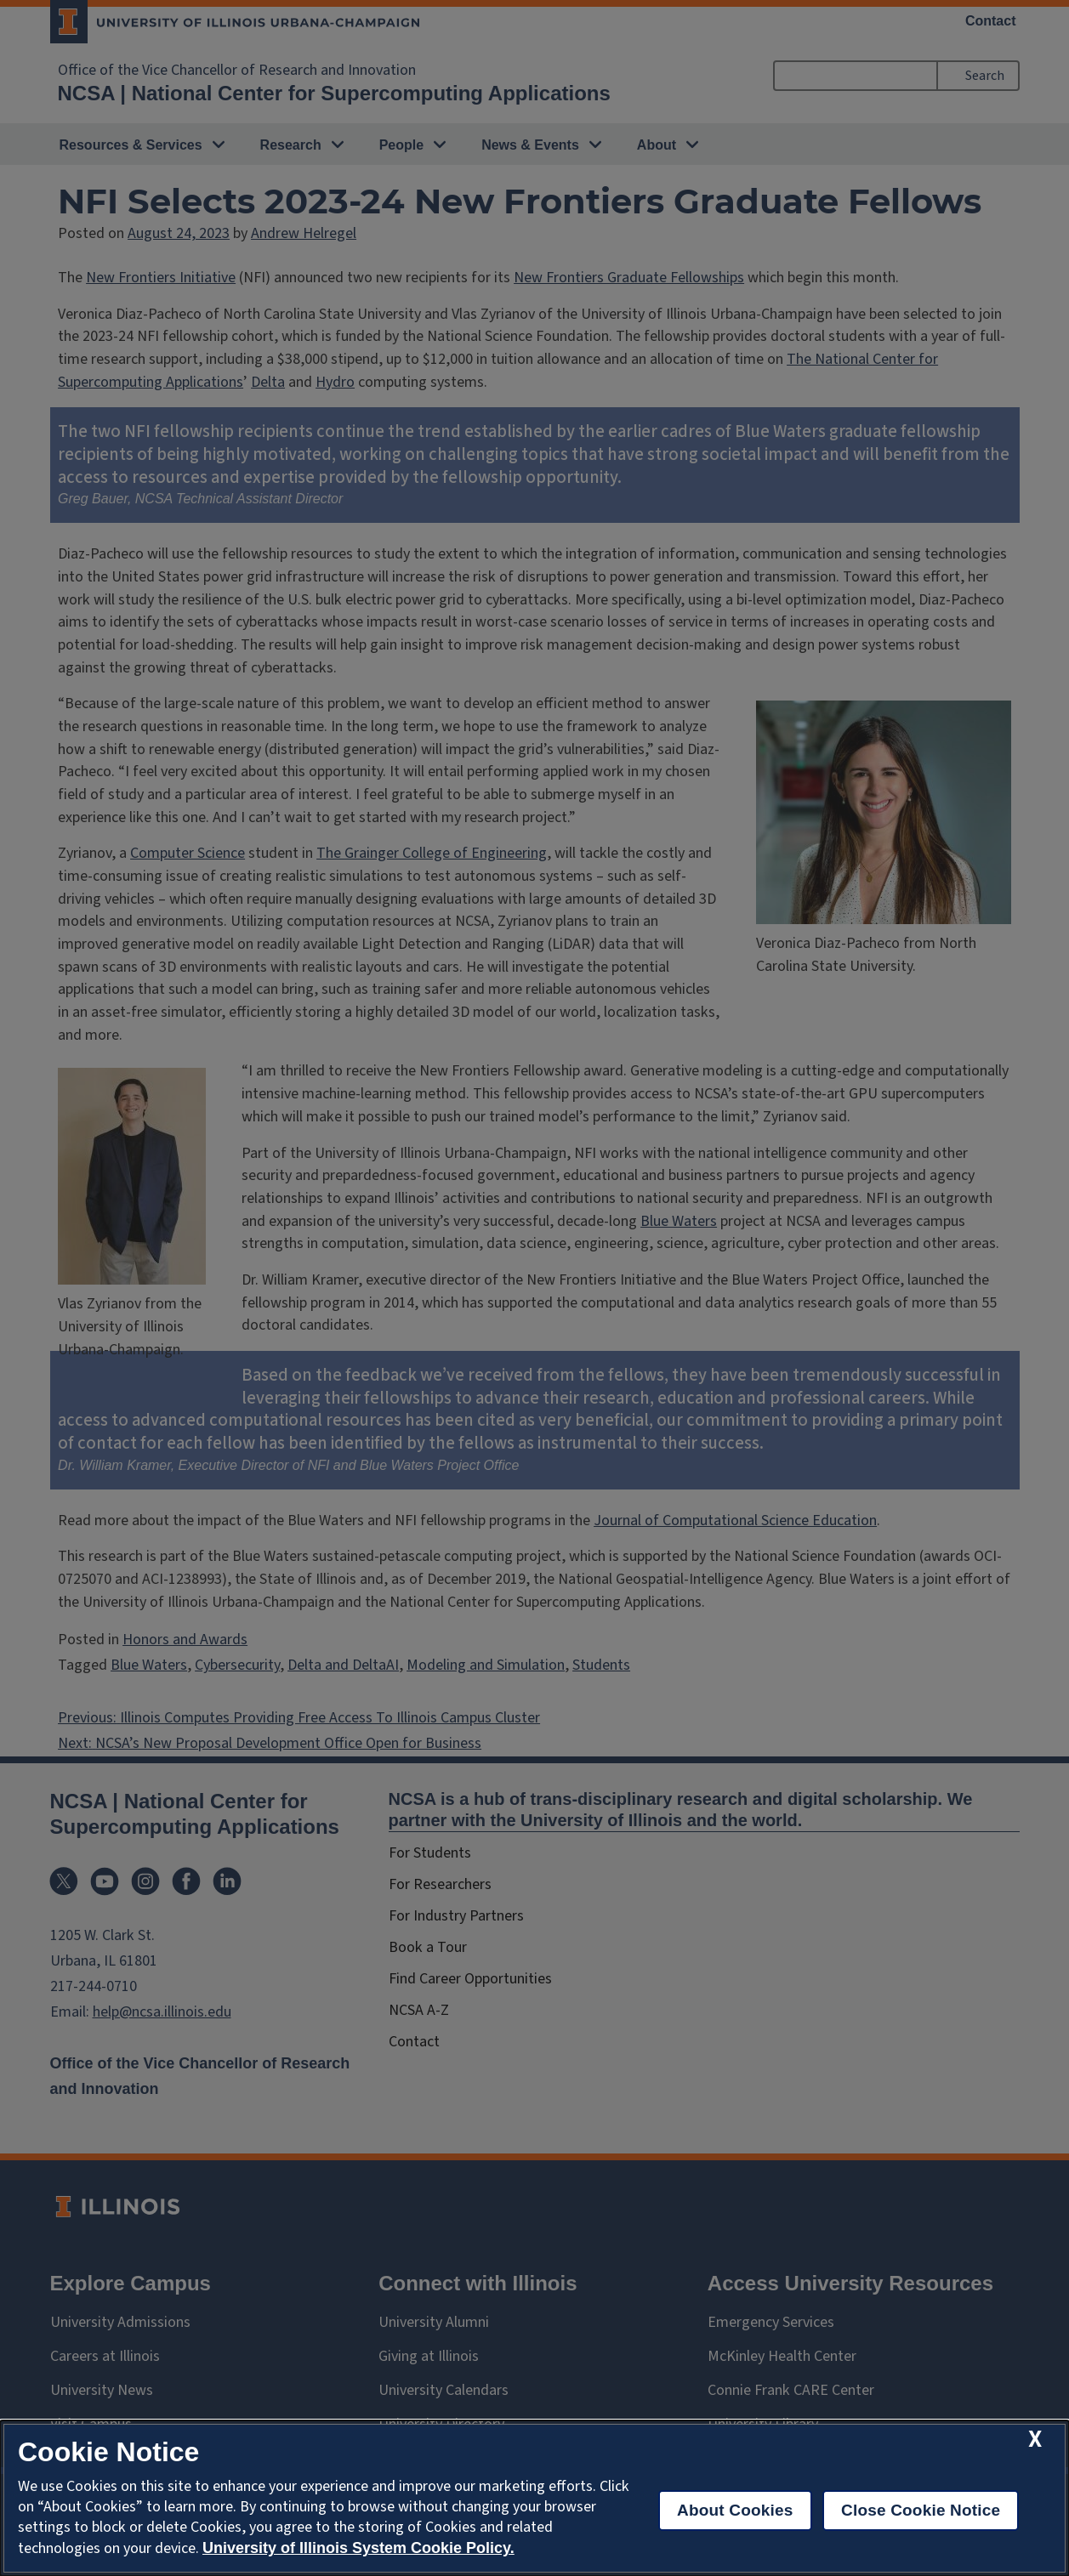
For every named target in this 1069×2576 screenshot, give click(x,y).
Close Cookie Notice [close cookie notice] (920, 2510)
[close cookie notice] (1035, 2439)
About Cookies (735, 2510)
